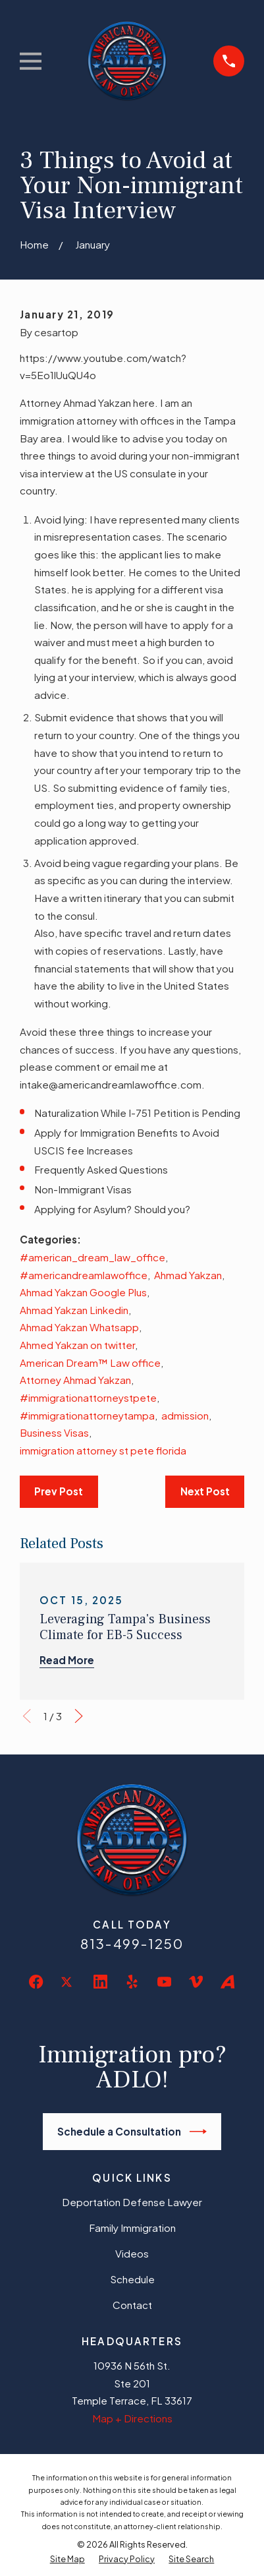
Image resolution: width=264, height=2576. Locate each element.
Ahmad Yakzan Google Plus (83, 1292)
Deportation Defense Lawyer (132, 2202)
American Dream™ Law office (90, 1362)
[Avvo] (227, 1982)
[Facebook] (36, 1982)
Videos (132, 2253)
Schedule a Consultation (131, 2131)
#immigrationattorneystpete (88, 1397)
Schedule (132, 2279)
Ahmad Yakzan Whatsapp (79, 1327)
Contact (132, 2304)
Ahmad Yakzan (188, 1275)
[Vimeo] (196, 1982)
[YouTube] (164, 1982)
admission (185, 1415)
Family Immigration (132, 2227)
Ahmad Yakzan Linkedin (74, 1309)
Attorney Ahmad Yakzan (75, 1379)
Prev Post (58, 1491)
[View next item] (79, 1716)
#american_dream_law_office (92, 1257)
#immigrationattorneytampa (87, 1415)
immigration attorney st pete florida (103, 1450)
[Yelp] (132, 1982)
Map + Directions (132, 2418)
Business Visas (54, 1432)
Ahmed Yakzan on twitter (77, 1344)
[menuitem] (67, 2559)
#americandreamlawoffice (83, 1275)
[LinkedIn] (100, 1982)
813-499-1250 (131, 1943)
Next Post (205, 1491)
